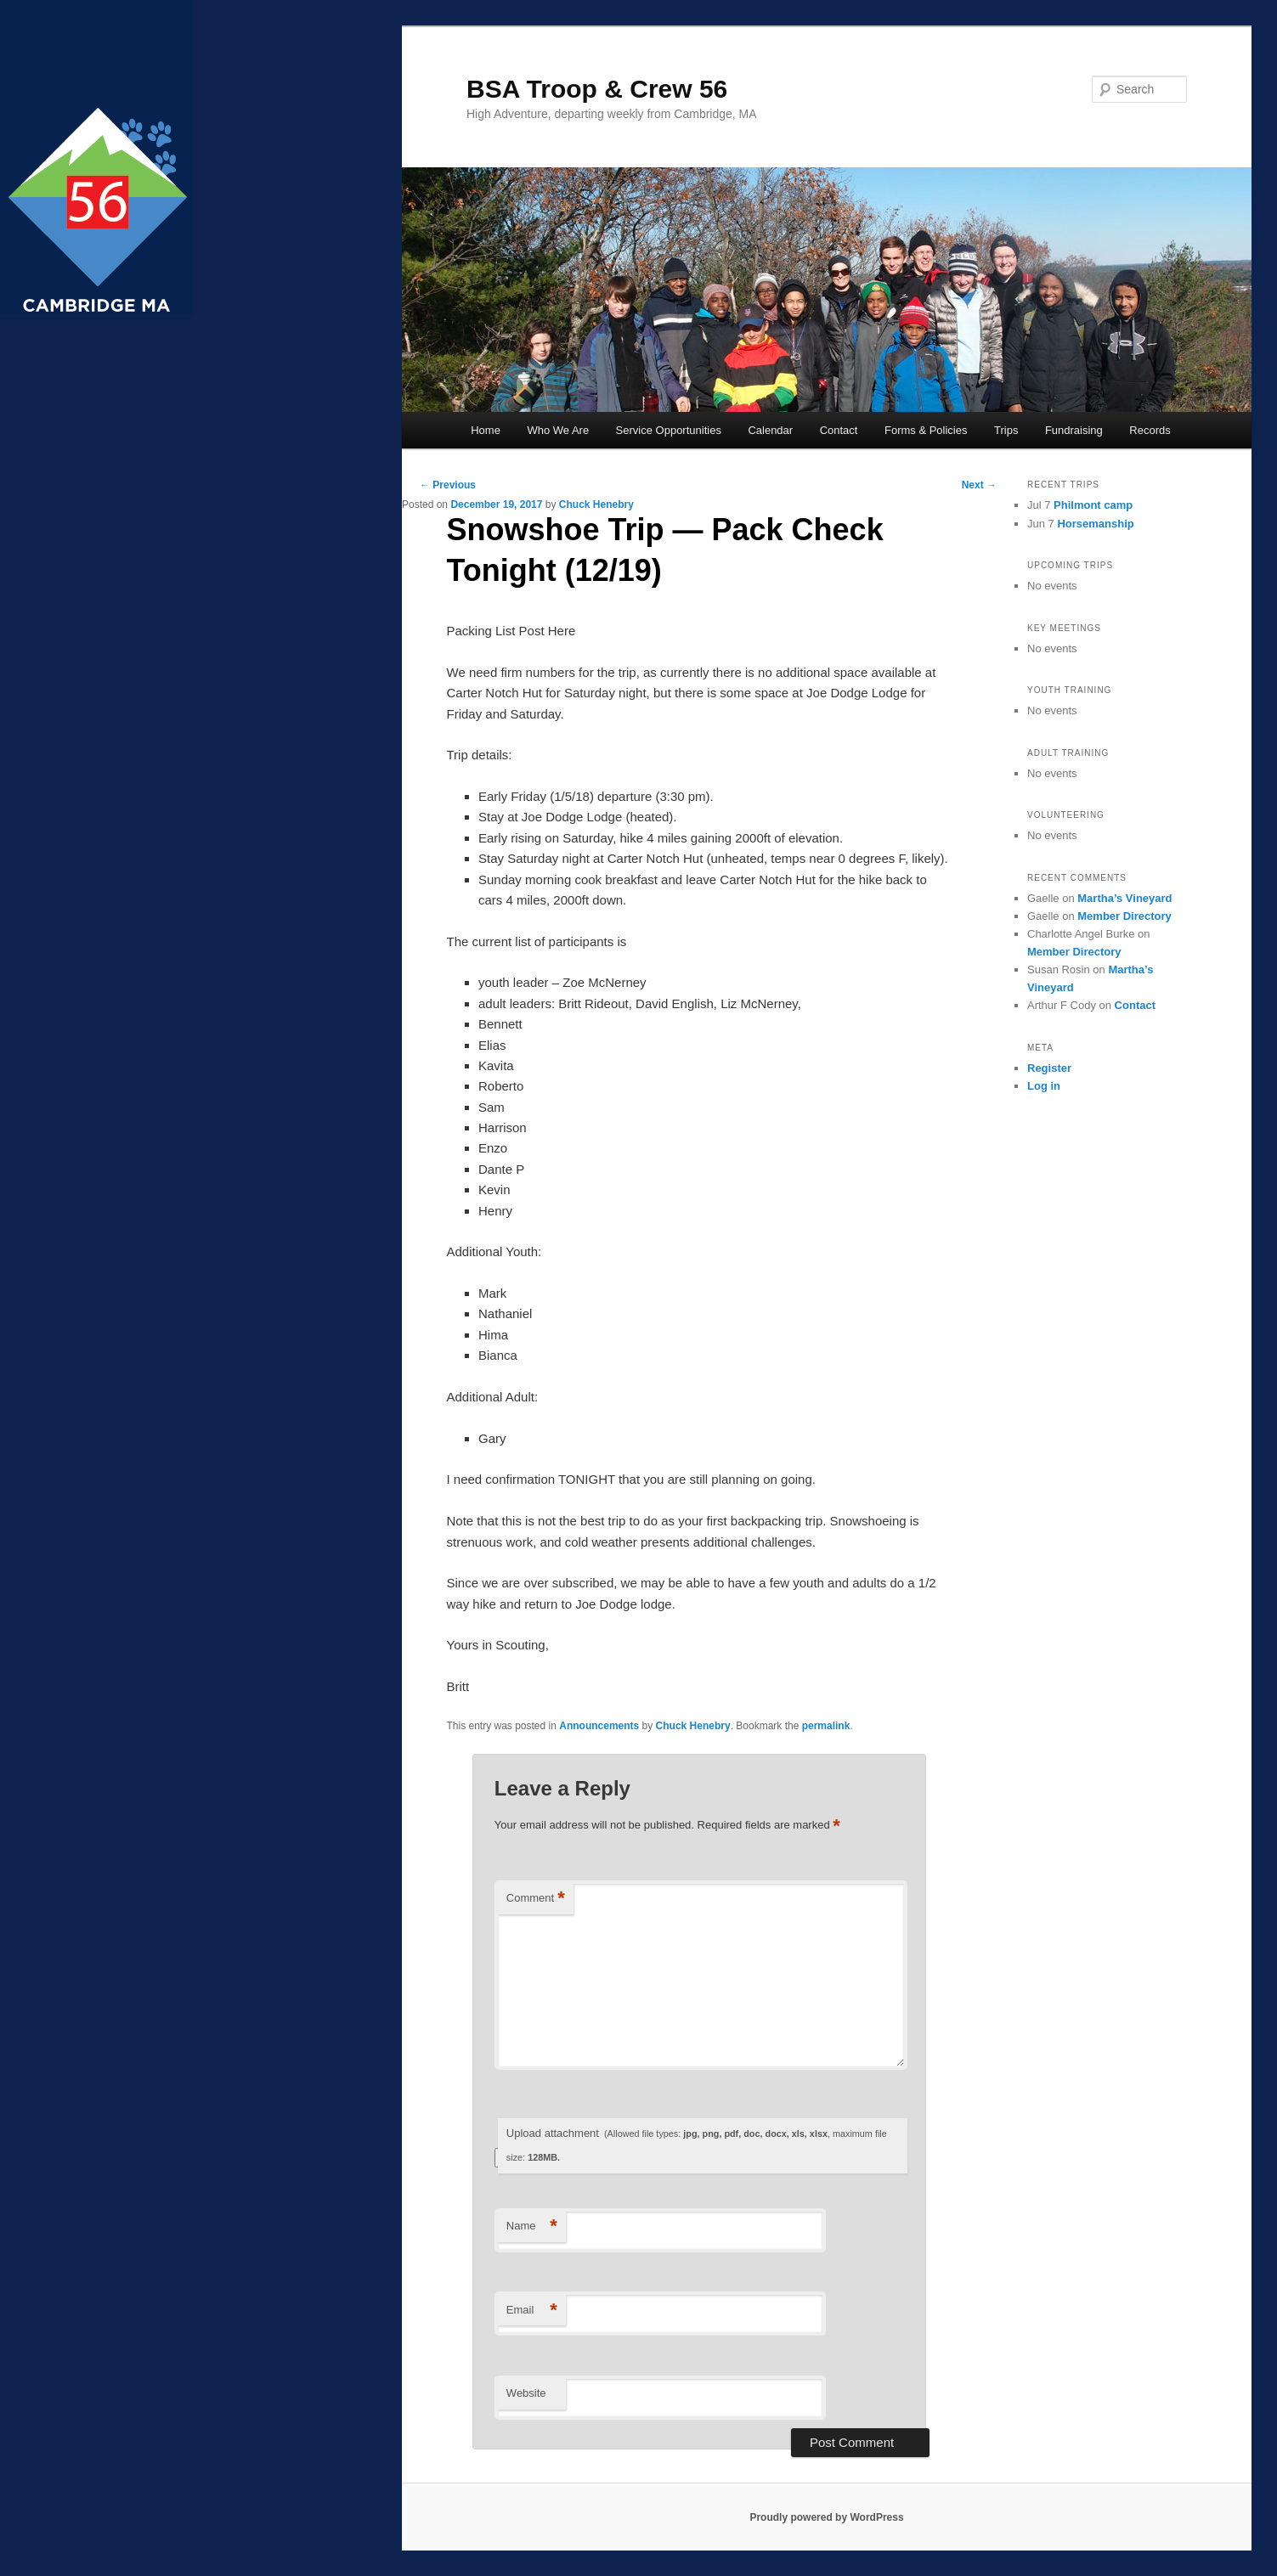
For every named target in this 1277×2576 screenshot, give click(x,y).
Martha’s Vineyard (1124, 898)
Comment (535, 1898)
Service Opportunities (668, 430)
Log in (1043, 1085)
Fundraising (1074, 430)
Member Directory (1124, 916)
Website (526, 2393)
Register (1049, 1068)
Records (1149, 430)
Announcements (599, 1726)
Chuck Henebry (596, 504)
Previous (448, 485)
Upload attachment (696, 2145)
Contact (839, 430)
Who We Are (558, 430)
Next (979, 485)
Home (485, 430)
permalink (826, 1726)
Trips (1006, 430)
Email (531, 2310)
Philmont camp (1093, 505)
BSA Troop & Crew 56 (596, 89)
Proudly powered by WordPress (826, 2517)
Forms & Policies (926, 430)
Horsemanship (1095, 523)
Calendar (770, 430)
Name (531, 2226)
